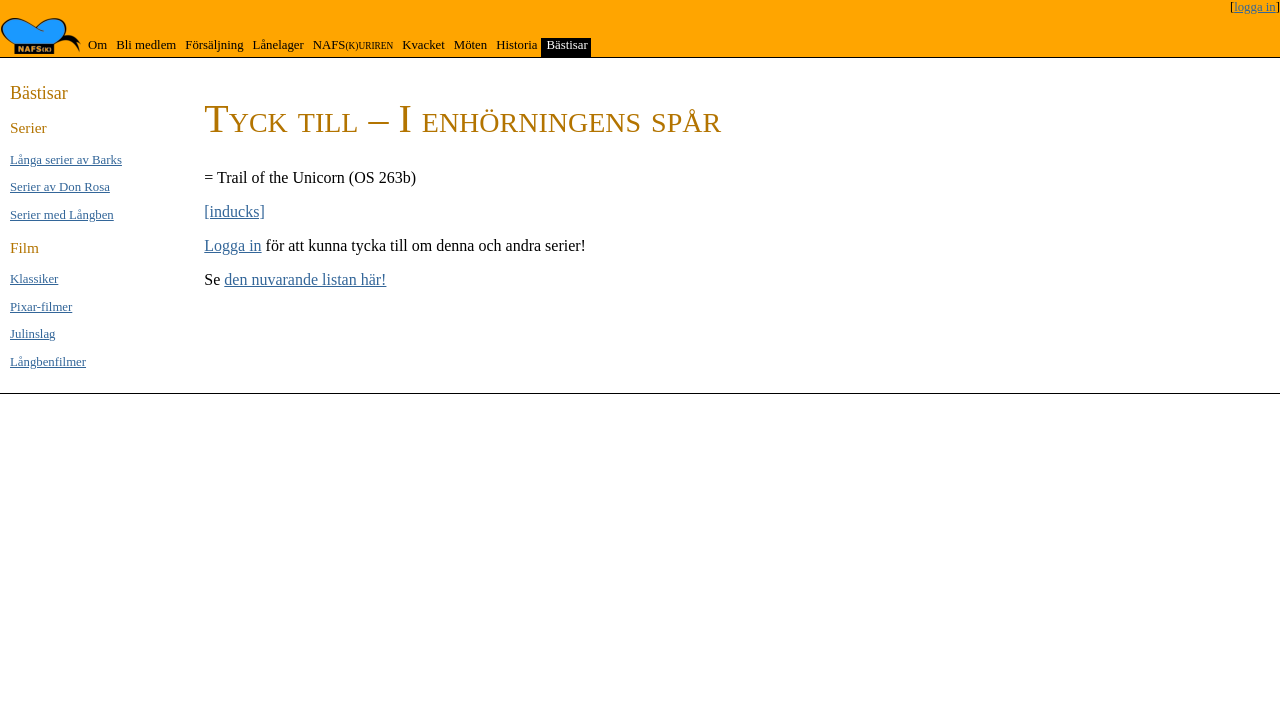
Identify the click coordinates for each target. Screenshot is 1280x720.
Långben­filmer (48, 362)
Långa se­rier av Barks (66, 160)
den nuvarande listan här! (305, 279)
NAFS (353, 45)
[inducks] (234, 211)
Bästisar (566, 45)
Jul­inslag (33, 334)
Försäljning (214, 45)
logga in (1255, 7)
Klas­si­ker (34, 279)
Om (97, 45)
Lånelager (278, 45)
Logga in (232, 245)
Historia (516, 45)
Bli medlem (146, 45)
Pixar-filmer (41, 307)
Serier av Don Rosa (60, 187)
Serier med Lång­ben (62, 215)
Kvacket (423, 45)
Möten (470, 45)
